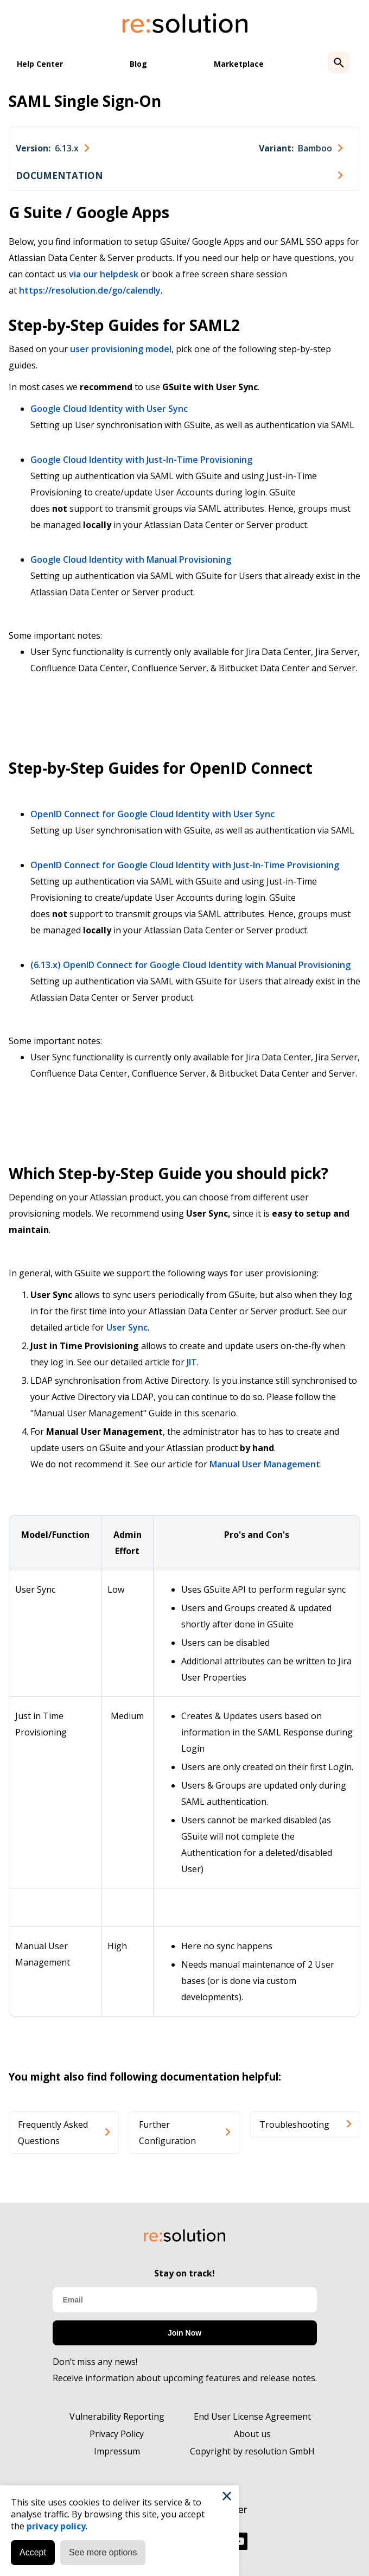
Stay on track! (184, 2273)
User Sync (127, 1327)
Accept (33, 2552)
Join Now (184, 2333)
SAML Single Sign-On (85, 101)
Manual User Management (264, 1464)
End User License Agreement (252, 2416)
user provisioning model (120, 349)
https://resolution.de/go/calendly (90, 290)
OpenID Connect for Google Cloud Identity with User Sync (152, 814)
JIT (192, 1362)
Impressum (117, 2451)
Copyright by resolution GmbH (252, 2451)
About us (252, 2434)
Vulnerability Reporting (116, 2416)
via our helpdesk (103, 274)
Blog (138, 64)
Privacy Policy (117, 2434)
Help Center (40, 64)
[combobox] (52, 148)
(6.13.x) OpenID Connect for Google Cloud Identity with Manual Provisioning (190, 965)
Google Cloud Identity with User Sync (109, 409)
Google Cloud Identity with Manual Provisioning (130, 559)
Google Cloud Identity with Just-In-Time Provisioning (141, 460)
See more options (103, 2552)
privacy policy (56, 2526)
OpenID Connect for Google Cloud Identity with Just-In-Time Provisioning (184, 865)
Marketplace (239, 64)
